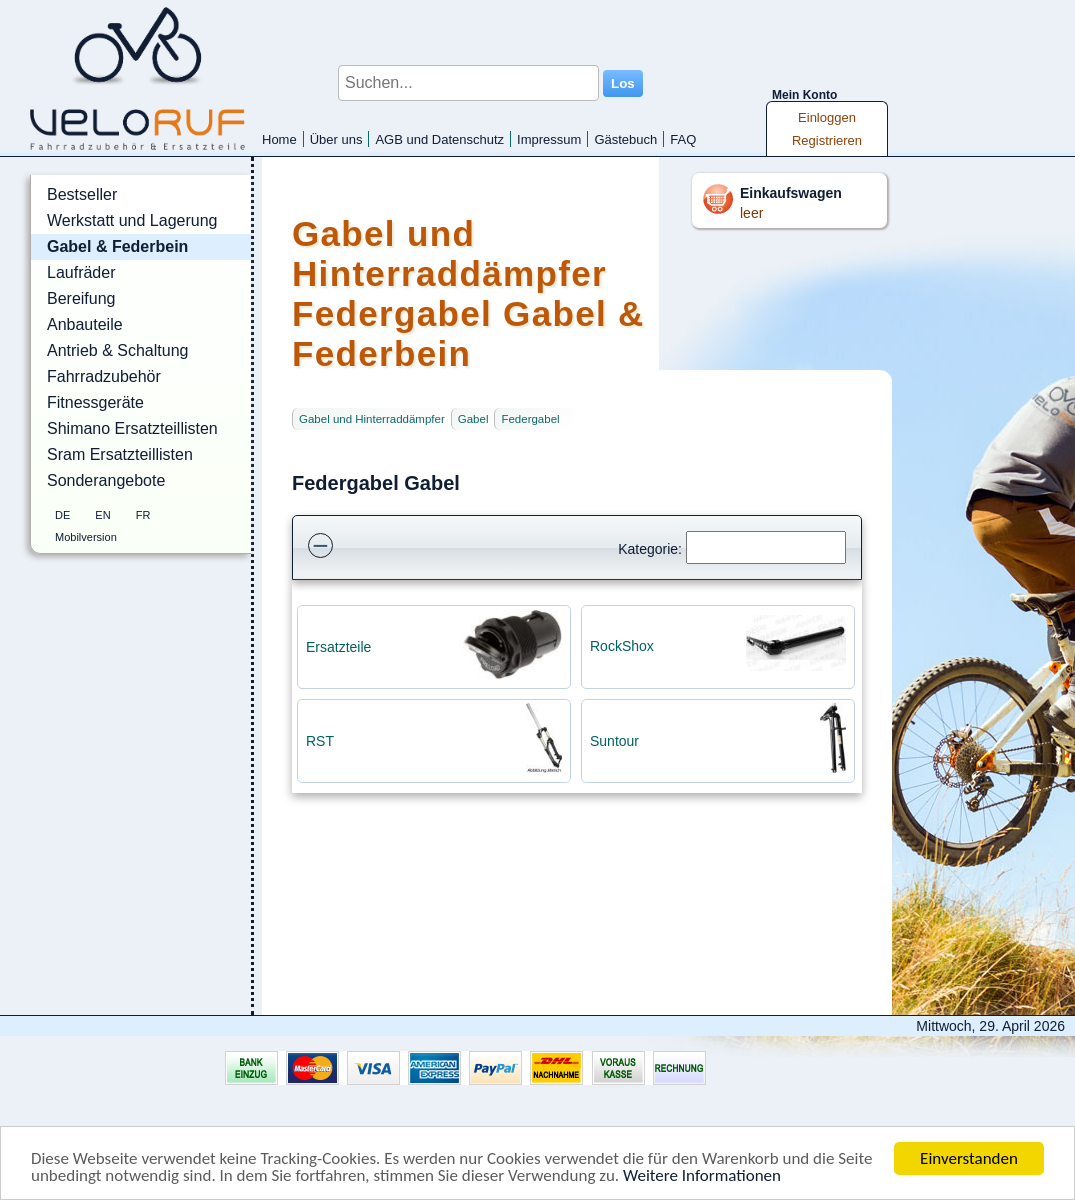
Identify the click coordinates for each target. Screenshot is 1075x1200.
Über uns (336, 139)
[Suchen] (766, 547)
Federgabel (530, 419)
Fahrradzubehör (104, 376)
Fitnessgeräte (95, 402)
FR (143, 515)
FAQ (683, 139)
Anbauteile (85, 324)
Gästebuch (625, 139)
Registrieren (827, 140)
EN (102, 515)
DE (62, 515)
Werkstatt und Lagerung (132, 220)
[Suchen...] (468, 83)
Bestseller (82, 194)
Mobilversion (86, 537)
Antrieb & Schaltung (117, 350)
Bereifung (81, 298)
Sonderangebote (106, 480)
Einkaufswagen (791, 193)
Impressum (549, 139)
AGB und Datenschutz (439, 139)
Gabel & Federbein (117, 246)
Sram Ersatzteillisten (120, 454)
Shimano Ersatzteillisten (132, 428)
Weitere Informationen (702, 1176)
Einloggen (827, 117)
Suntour (614, 741)
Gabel (473, 419)
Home (279, 139)
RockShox (622, 646)
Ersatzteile (338, 647)
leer (751, 213)
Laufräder (81, 272)
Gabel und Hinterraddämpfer (372, 419)
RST (320, 741)
